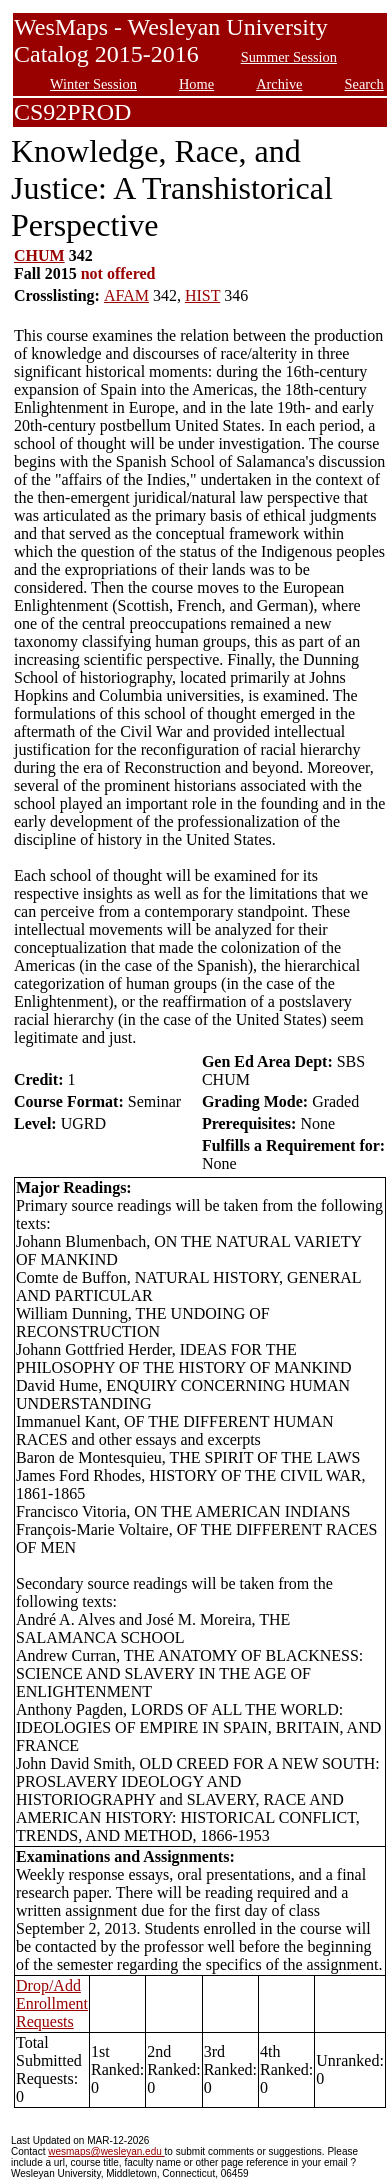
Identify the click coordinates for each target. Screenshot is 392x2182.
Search (364, 84)
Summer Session (289, 57)
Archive (279, 84)
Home (196, 84)
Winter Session (93, 84)
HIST (202, 295)
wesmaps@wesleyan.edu (106, 2151)
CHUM (39, 255)
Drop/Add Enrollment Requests (52, 2003)
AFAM (126, 295)
